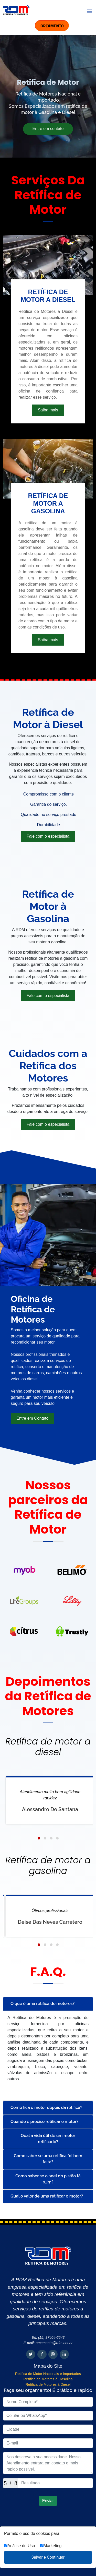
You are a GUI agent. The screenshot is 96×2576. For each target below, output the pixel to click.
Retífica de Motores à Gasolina (47, 2379)
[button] (39, 1838)
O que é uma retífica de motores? (42, 2003)
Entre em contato (48, 128)
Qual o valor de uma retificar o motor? (46, 2196)
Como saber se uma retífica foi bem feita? (48, 2158)
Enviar (48, 2501)
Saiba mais (48, 410)
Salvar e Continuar (48, 2557)
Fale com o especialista (48, 836)
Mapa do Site (48, 2366)
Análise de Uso (19, 2546)
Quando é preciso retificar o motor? (44, 2121)
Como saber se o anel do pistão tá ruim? (48, 2179)
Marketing (50, 2546)
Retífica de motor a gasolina (48, 503)
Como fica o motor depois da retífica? (46, 2107)
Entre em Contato (32, 1418)
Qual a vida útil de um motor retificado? (48, 2138)
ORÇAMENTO (52, 26)
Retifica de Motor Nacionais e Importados (48, 2374)
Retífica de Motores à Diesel (48, 2384)
